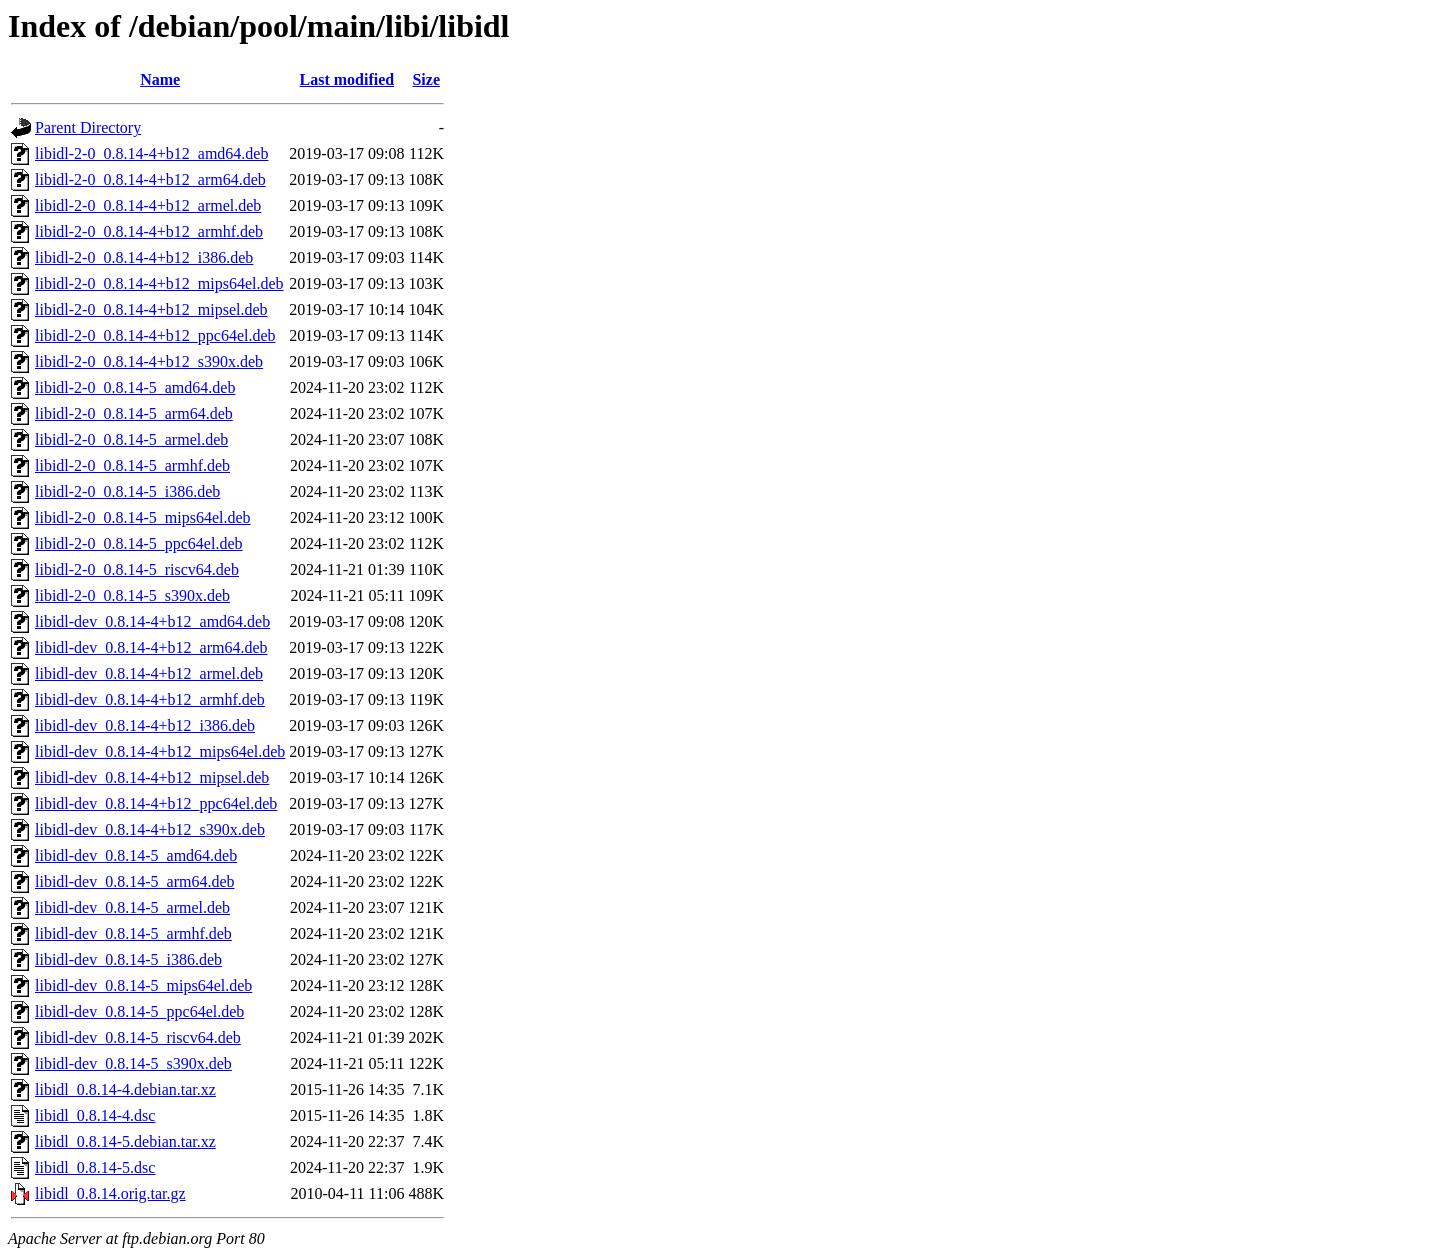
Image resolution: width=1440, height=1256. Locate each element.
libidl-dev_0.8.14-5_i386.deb (128, 959)
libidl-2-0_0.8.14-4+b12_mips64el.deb (159, 283)
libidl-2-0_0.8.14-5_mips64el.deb (143, 517)
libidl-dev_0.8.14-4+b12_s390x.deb (150, 829)
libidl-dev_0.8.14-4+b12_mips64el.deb (160, 751)
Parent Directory (88, 127)
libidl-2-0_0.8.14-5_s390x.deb (132, 595)
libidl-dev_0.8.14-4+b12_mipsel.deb (152, 777)
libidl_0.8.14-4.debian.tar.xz (125, 1089)
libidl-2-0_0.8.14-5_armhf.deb (132, 465)
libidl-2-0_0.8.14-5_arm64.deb (134, 413)
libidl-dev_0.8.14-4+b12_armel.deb (149, 673)
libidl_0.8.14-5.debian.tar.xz (125, 1141)
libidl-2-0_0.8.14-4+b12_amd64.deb (151, 153)
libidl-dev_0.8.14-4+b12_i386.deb (145, 725)
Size (426, 79)
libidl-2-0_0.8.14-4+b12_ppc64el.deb (155, 335)
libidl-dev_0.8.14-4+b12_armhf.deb (150, 699)
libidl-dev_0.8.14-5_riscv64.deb (138, 1037)
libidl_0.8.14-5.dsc (95, 1167)
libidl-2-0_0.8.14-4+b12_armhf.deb (149, 231)
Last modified (347, 79)
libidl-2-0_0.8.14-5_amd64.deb (135, 387)
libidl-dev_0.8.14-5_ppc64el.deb (139, 1011)
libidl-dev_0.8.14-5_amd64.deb (136, 855)
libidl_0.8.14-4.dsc (95, 1115)
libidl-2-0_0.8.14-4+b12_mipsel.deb (151, 309)
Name (160, 79)
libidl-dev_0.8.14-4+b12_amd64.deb (152, 621)
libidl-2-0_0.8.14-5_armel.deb (131, 439)
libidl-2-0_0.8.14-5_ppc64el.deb (139, 543)
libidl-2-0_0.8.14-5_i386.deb (127, 491)
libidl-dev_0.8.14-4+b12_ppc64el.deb (156, 803)
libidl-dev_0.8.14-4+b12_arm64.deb (151, 647)
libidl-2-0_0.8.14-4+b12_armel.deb (148, 205)
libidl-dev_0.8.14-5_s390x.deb (133, 1063)
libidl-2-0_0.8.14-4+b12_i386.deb (144, 257)
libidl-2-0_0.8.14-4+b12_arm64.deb (150, 179)
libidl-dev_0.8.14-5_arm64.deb (135, 881)
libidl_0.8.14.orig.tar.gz (110, 1193)
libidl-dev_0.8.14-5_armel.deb (132, 907)
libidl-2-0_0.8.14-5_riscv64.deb (137, 569)
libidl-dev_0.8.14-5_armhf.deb (133, 933)
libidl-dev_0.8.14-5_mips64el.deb (143, 985)
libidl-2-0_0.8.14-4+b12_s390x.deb (149, 361)
